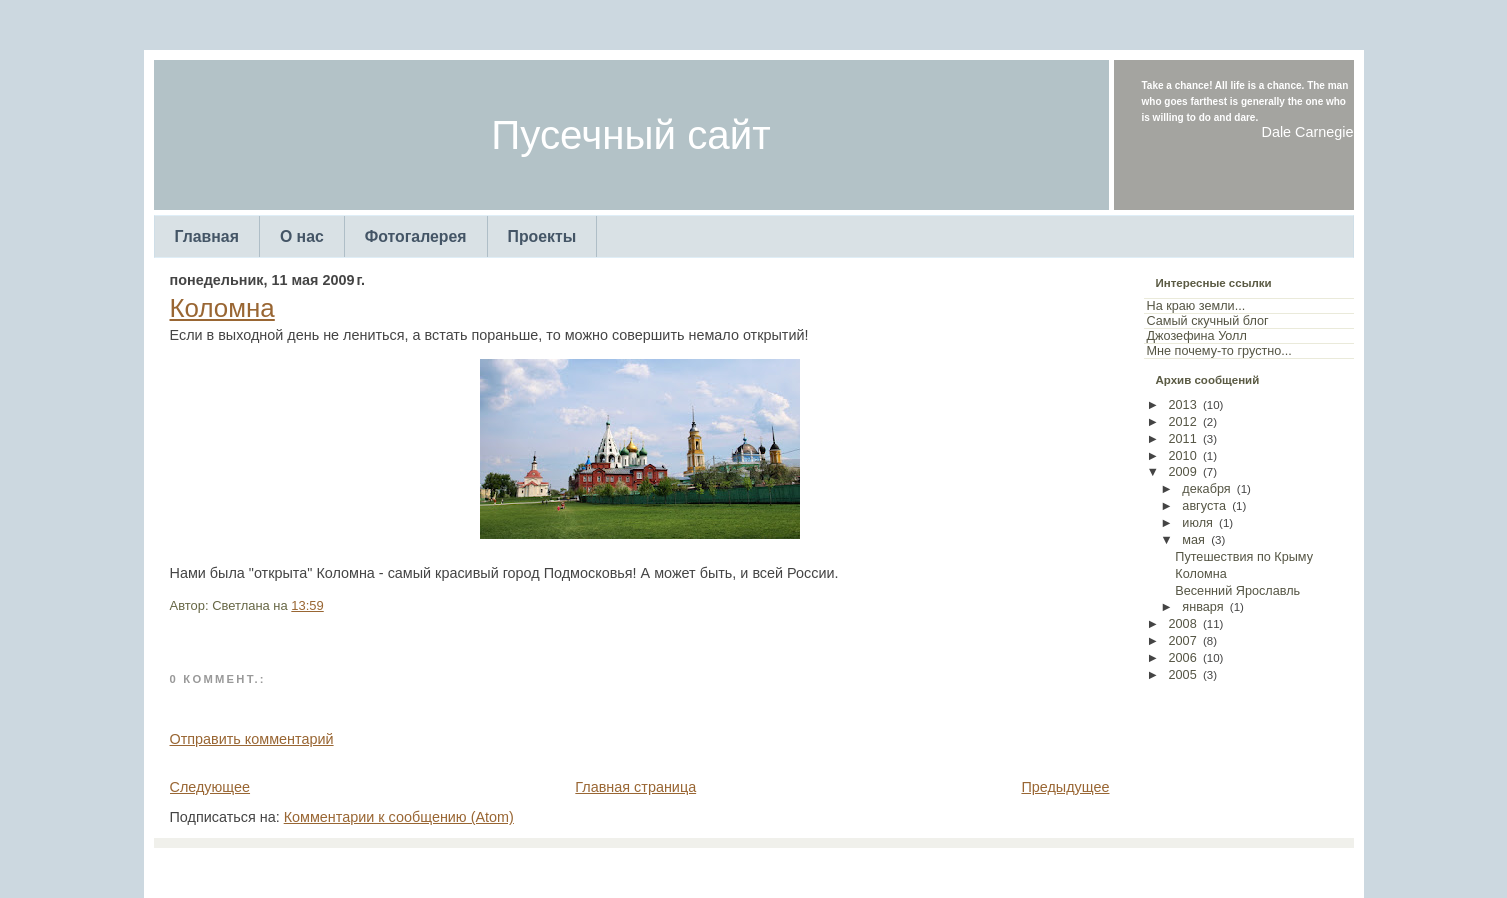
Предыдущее (1065, 787)
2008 (1183, 624)
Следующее (210, 787)
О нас (302, 236)
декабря (1206, 489)
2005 (1183, 675)
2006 (1183, 658)
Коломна (222, 308)
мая (1193, 540)
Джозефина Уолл (1197, 336)
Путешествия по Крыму (1244, 557)
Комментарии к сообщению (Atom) (399, 817)
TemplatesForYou (718, 868)
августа (1204, 506)
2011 (1183, 439)
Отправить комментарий (252, 739)
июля (1197, 523)
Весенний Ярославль (1237, 591)
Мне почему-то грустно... (1219, 351)
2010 (1183, 456)
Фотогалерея (416, 236)
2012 (1183, 422)
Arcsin (851, 868)
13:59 (307, 605)
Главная (207, 236)
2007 (1183, 641)
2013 (1183, 405)
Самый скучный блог (1208, 321)
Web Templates (917, 868)
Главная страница (635, 787)
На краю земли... (1196, 306)
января (1202, 607)
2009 (1183, 472)
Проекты (542, 236)
